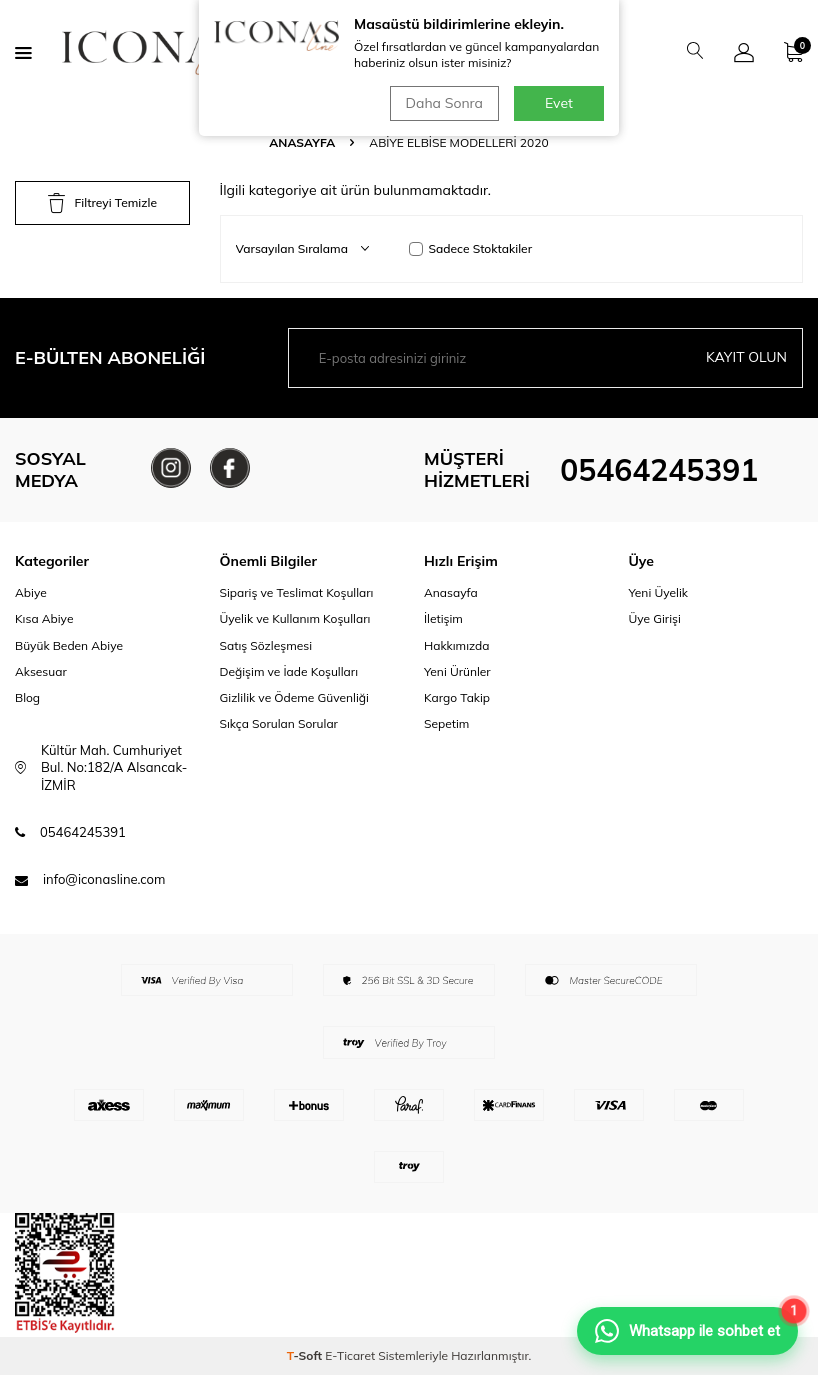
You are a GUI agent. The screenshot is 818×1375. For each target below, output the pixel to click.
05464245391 (659, 470)
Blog (27, 697)
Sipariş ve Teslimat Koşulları (297, 592)
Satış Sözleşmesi (266, 645)
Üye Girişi (655, 618)
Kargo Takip (457, 697)
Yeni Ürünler (457, 671)
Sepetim (446, 723)
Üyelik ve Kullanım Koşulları (295, 618)
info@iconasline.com (104, 879)
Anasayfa (302, 142)
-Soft (306, 1355)
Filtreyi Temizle (102, 203)
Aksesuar (41, 671)
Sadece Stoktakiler (471, 248)
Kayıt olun (746, 357)
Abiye (31, 592)
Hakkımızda (457, 645)
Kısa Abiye (44, 618)
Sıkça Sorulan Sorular (279, 723)
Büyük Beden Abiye (69, 645)
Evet (559, 103)
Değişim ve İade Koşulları (289, 671)
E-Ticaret (350, 1355)
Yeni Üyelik (659, 592)
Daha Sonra (444, 103)
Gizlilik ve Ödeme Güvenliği (294, 697)
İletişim (443, 618)
